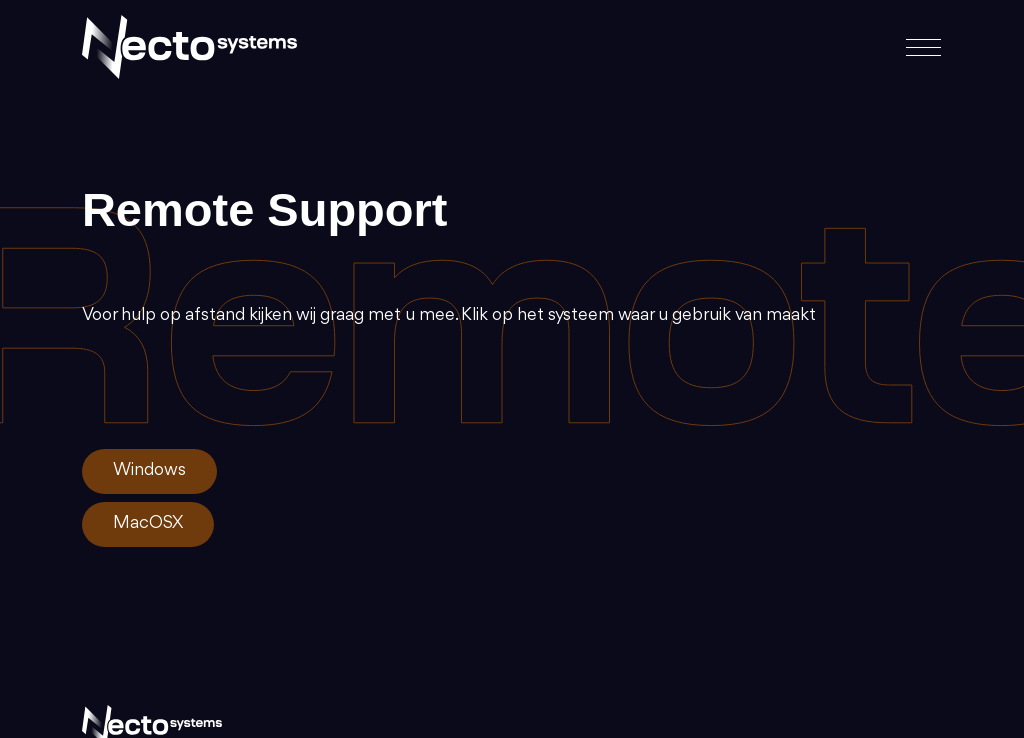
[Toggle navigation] (917, 47)
